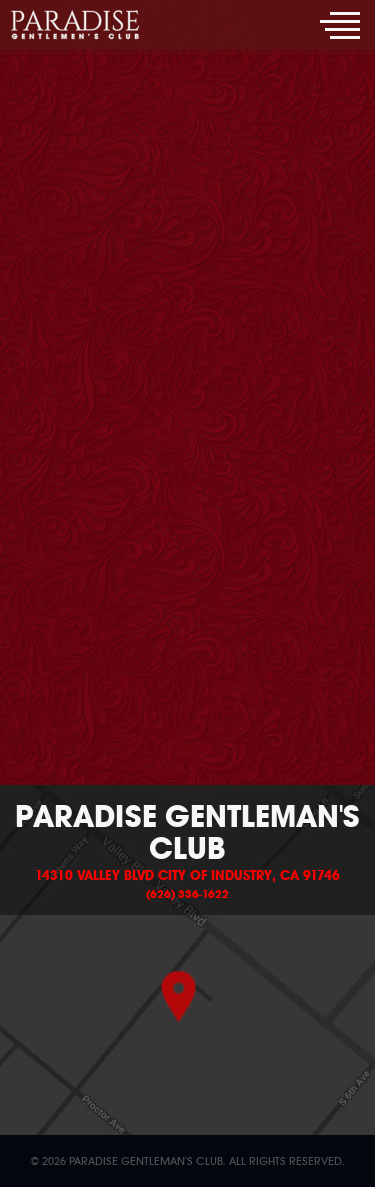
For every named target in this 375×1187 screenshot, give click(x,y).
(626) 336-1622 (187, 894)
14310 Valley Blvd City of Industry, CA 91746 (187, 876)
